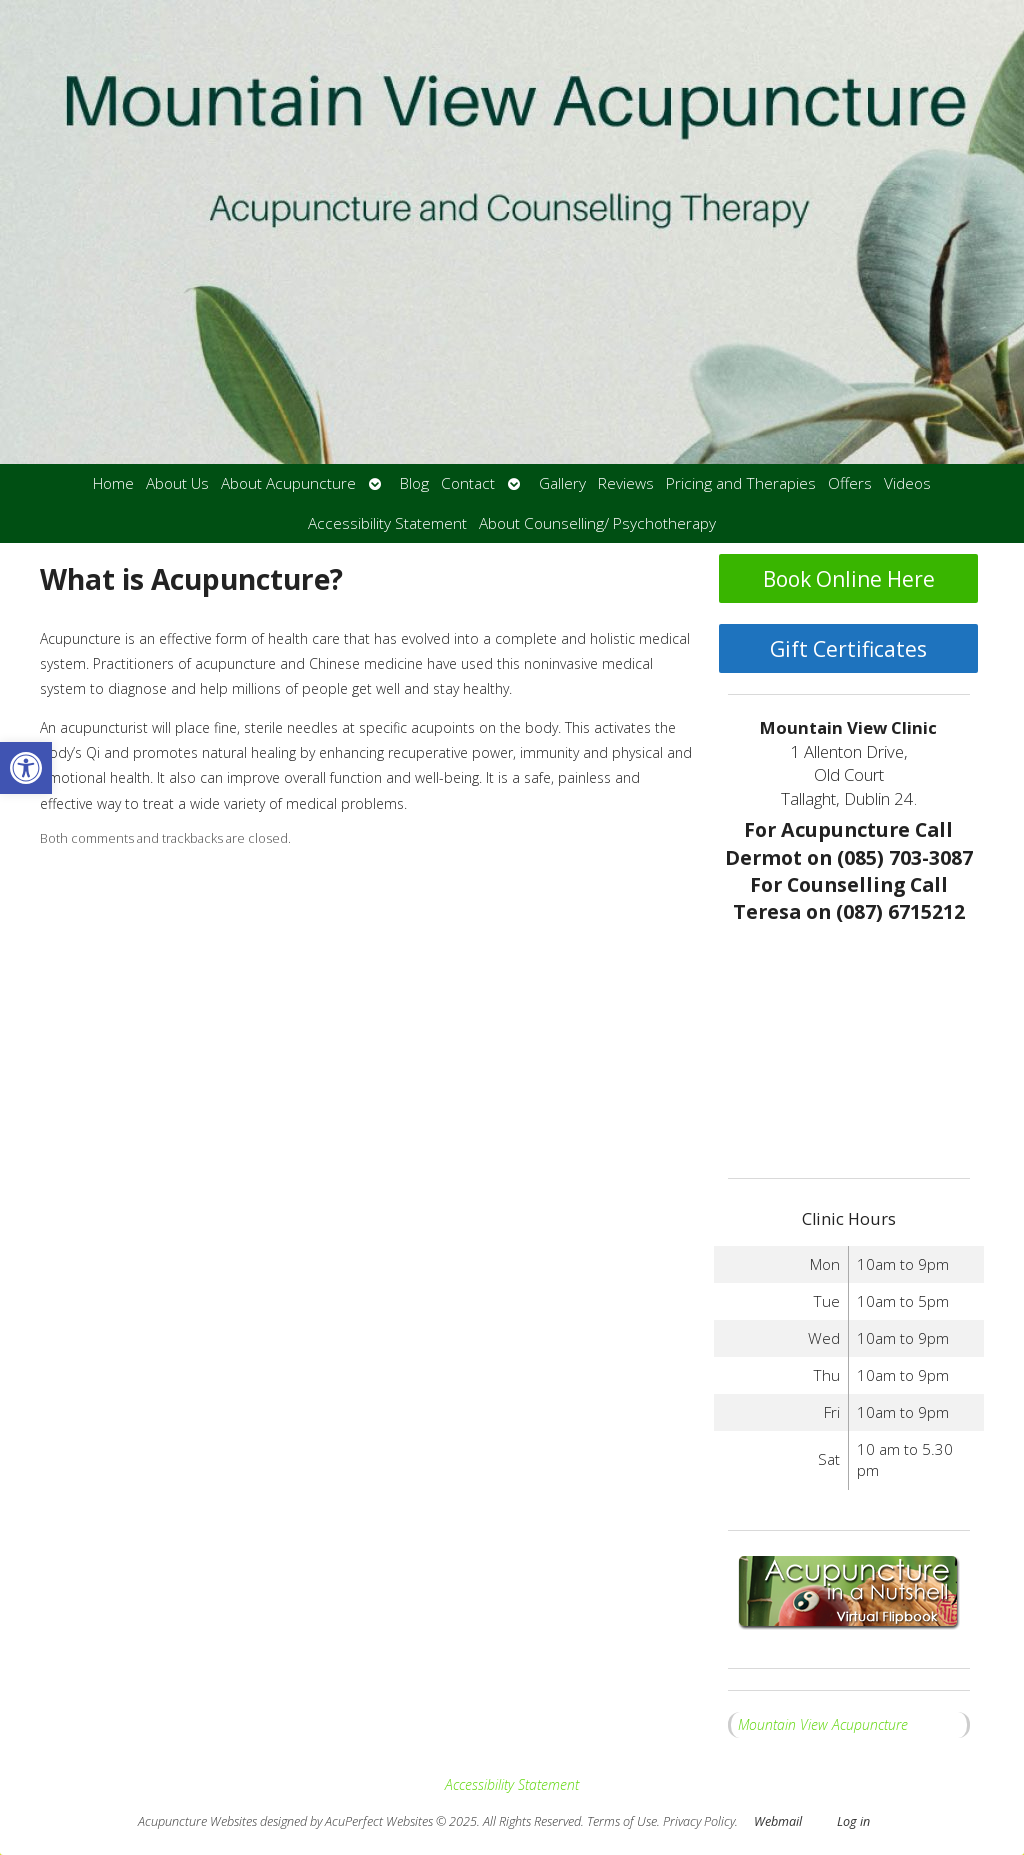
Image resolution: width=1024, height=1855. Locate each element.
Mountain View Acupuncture (823, 1724)
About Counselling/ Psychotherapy (597, 523)
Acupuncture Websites (197, 1821)
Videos (907, 483)
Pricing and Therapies (741, 483)
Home (113, 483)
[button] (26, 768)
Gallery (562, 483)
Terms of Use (622, 1821)
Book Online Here (849, 579)
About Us (177, 483)
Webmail (778, 1821)
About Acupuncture (288, 483)
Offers (850, 483)
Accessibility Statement (387, 523)
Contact (468, 483)
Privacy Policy (699, 1821)
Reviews (626, 483)
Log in (853, 1821)
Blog (414, 483)
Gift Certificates (848, 649)
